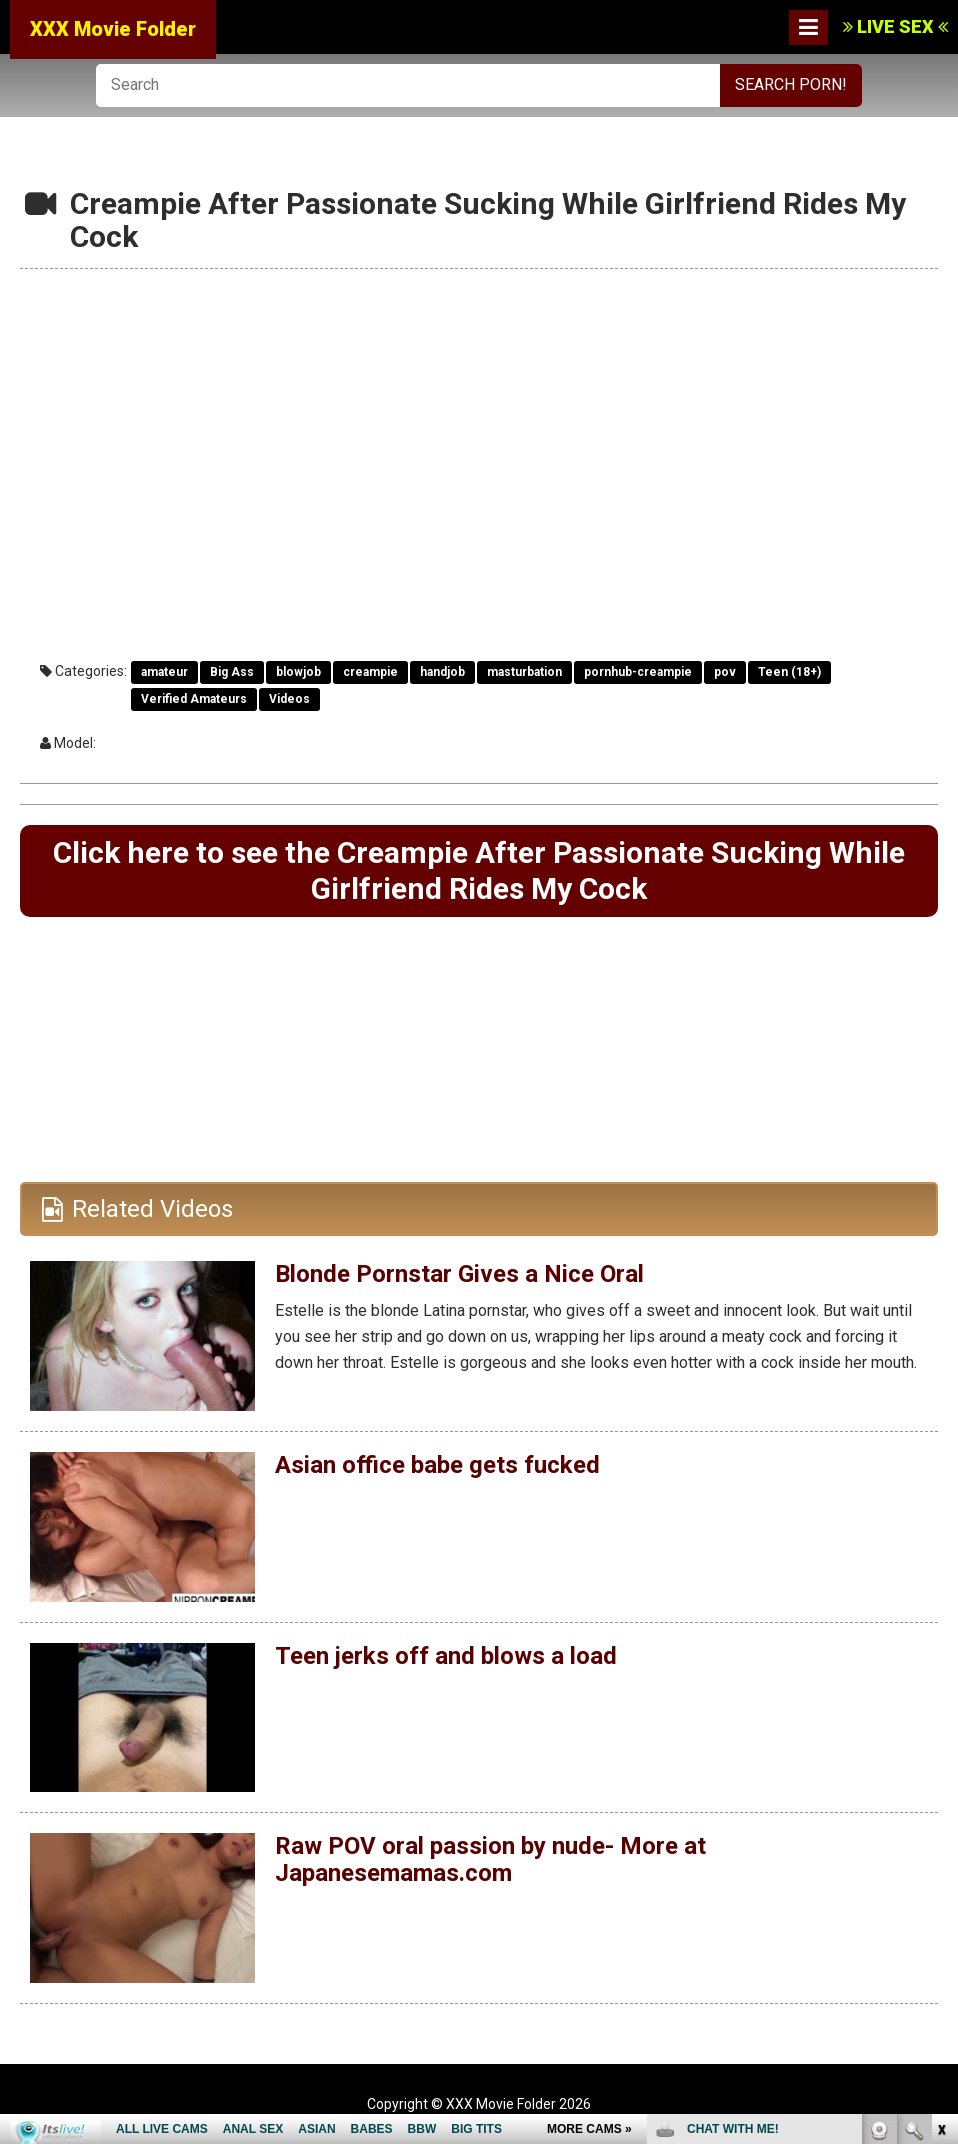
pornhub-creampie (638, 672)
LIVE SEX (895, 26)
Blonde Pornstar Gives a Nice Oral (459, 1274)
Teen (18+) (789, 672)
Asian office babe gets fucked (437, 1465)
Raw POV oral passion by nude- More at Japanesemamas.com (490, 1859)
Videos (289, 699)
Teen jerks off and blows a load (446, 1656)
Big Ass (232, 672)
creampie (370, 672)
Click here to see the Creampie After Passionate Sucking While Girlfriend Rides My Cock (479, 870)
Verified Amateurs (194, 699)
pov (725, 672)
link (940, 1831)
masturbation (524, 672)
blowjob (298, 672)
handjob (442, 672)
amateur (164, 672)
